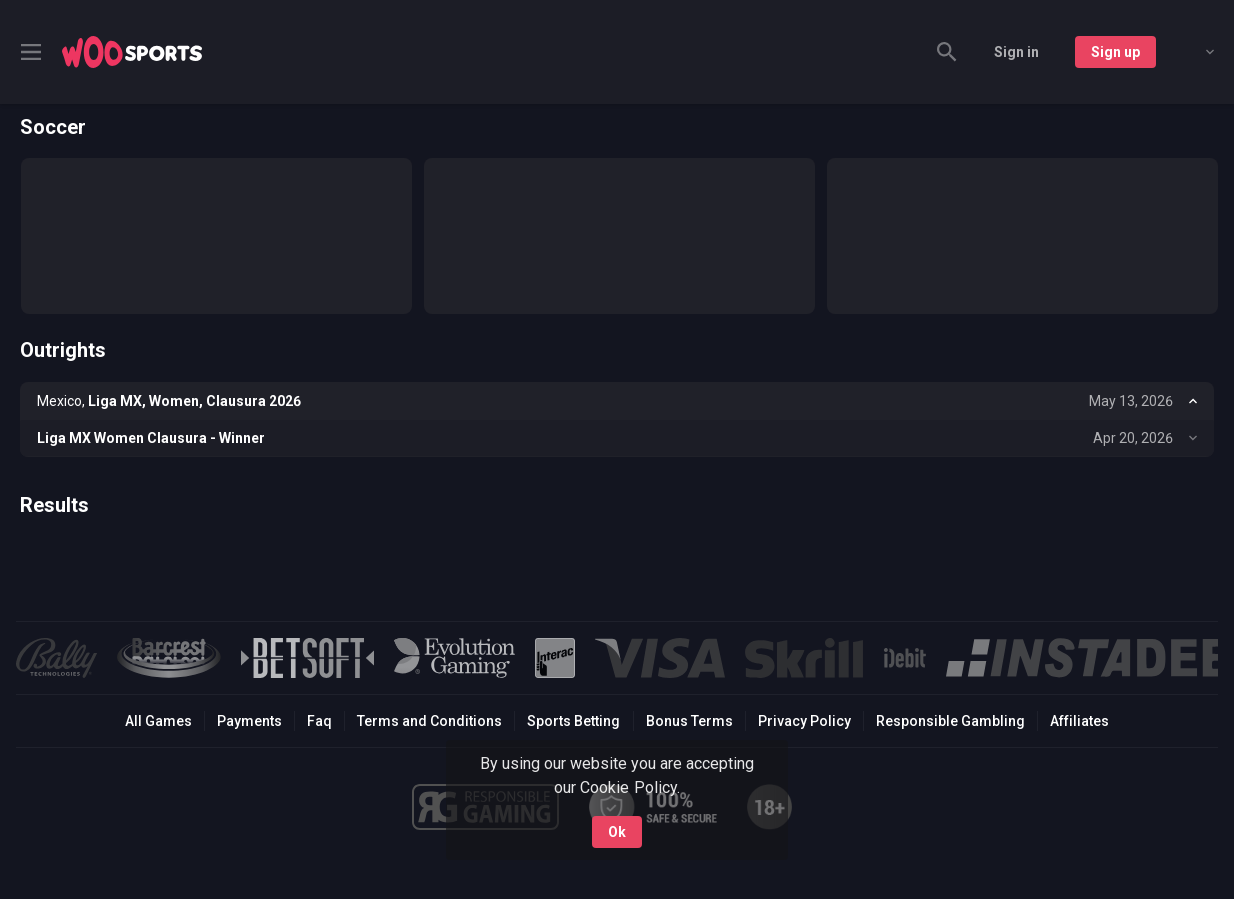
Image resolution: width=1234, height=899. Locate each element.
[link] (132, 52)
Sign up (1115, 52)
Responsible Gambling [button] (950, 721)
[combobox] (1195, 52)
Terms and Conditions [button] (429, 721)
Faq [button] (319, 721)
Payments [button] (249, 721)
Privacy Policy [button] (804, 721)
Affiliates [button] (1079, 721)
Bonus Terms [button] (689, 721)
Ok (617, 832)
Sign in (1016, 52)
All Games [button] (158, 721)
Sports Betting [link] (573, 721)
